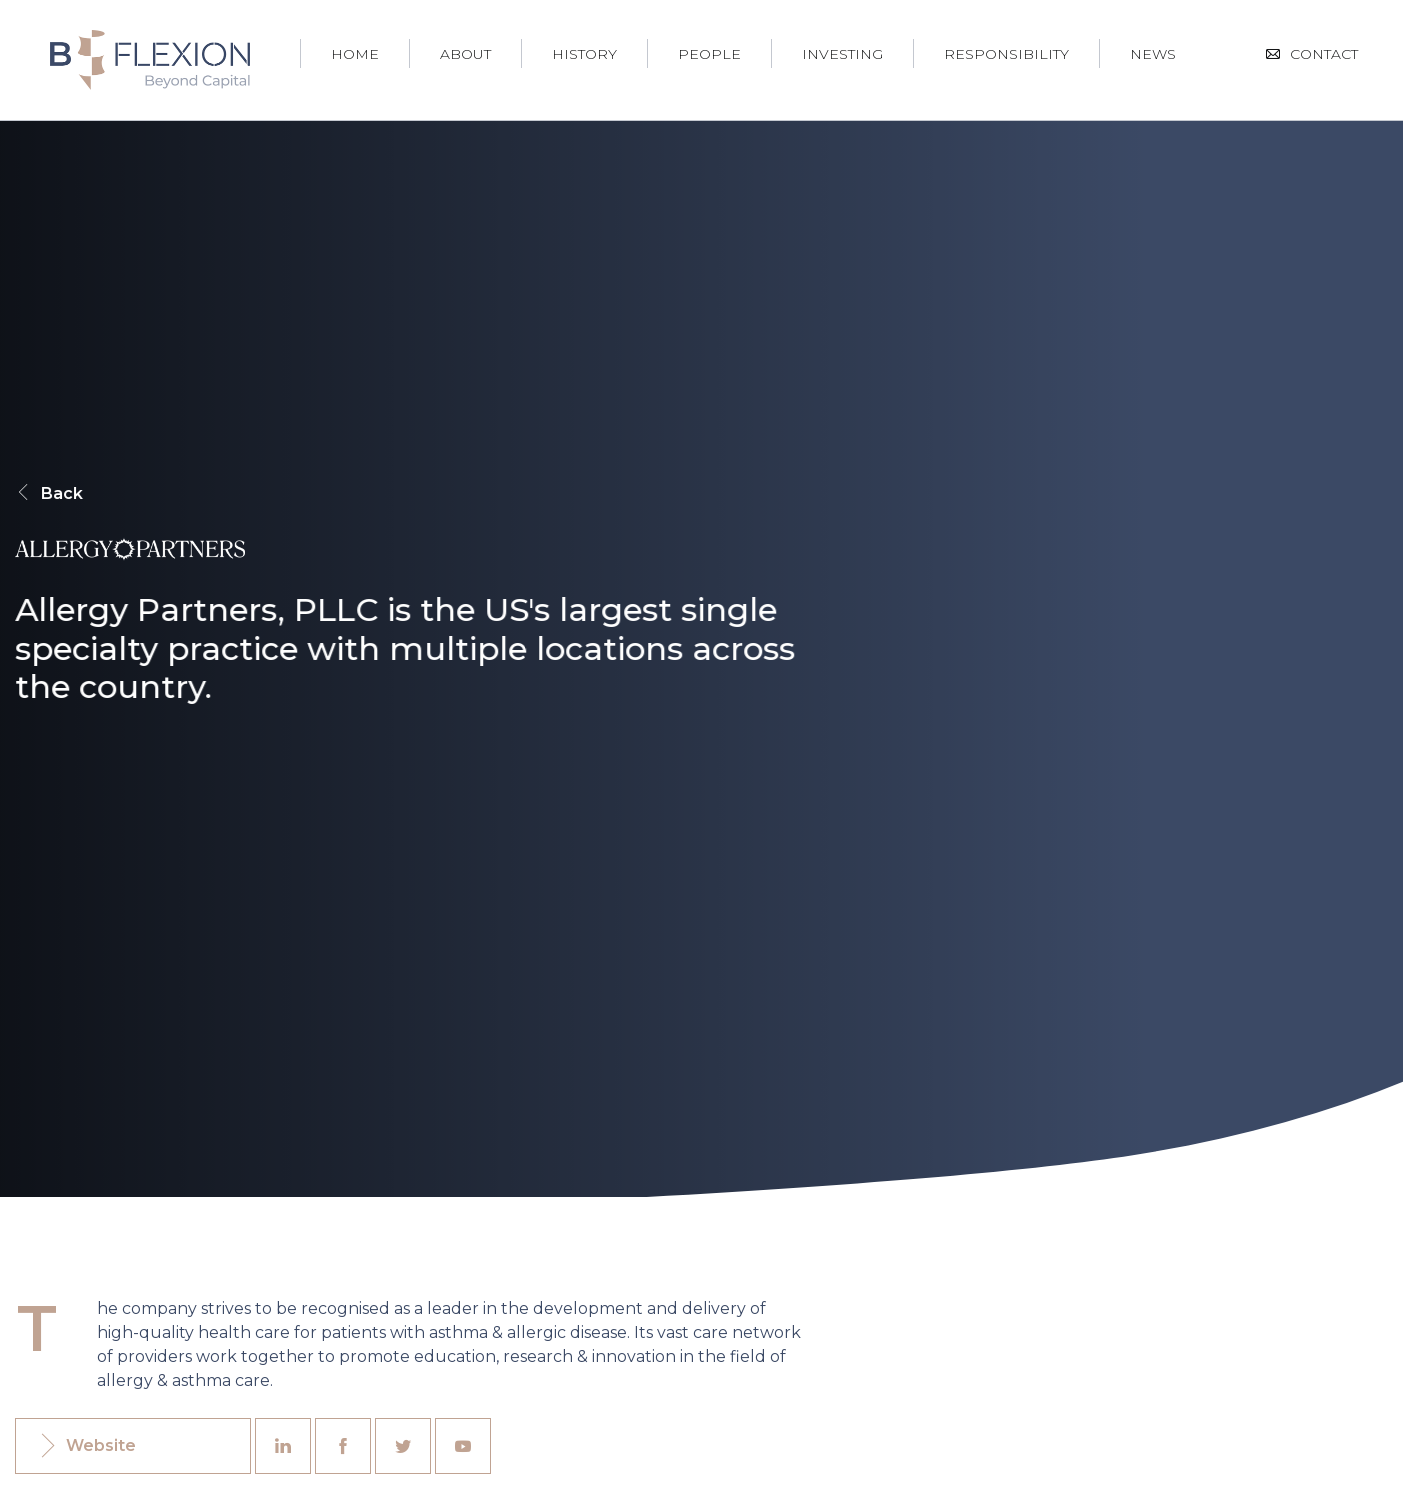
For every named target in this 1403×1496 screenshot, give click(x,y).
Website (86, 1446)
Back (49, 493)
